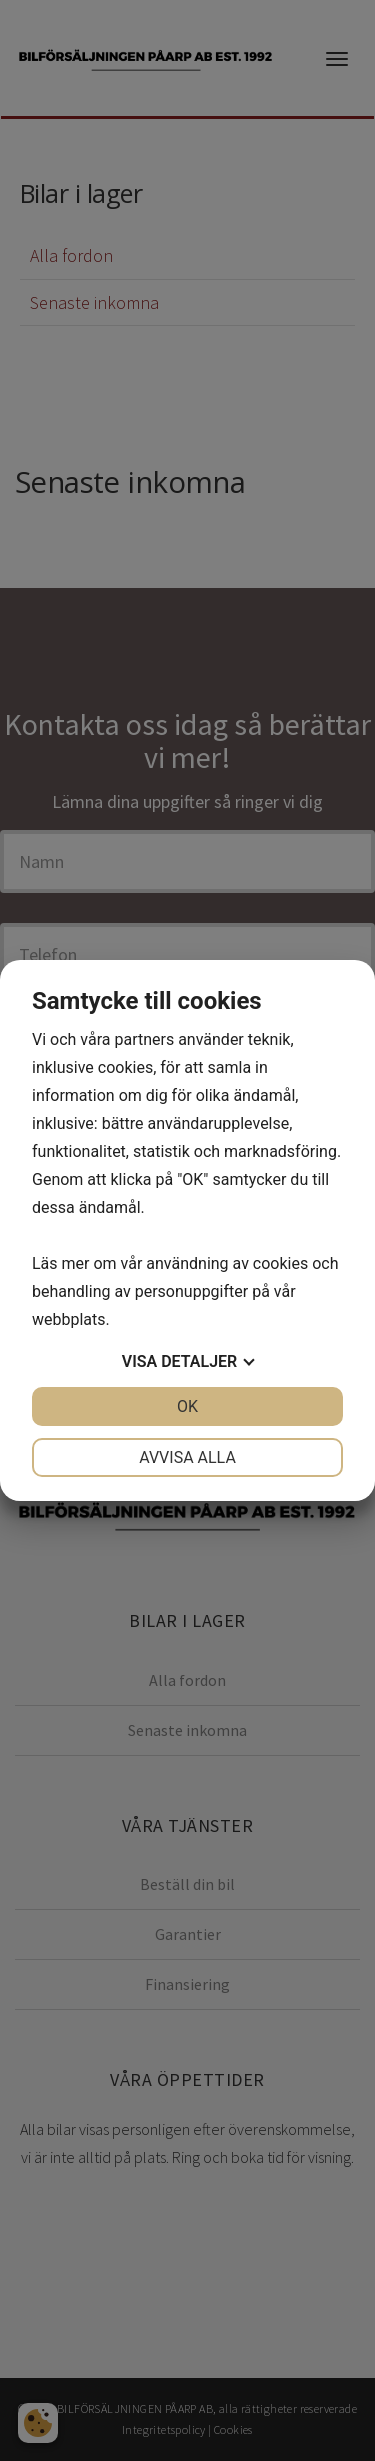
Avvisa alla (187, 1457)
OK (187, 1406)
